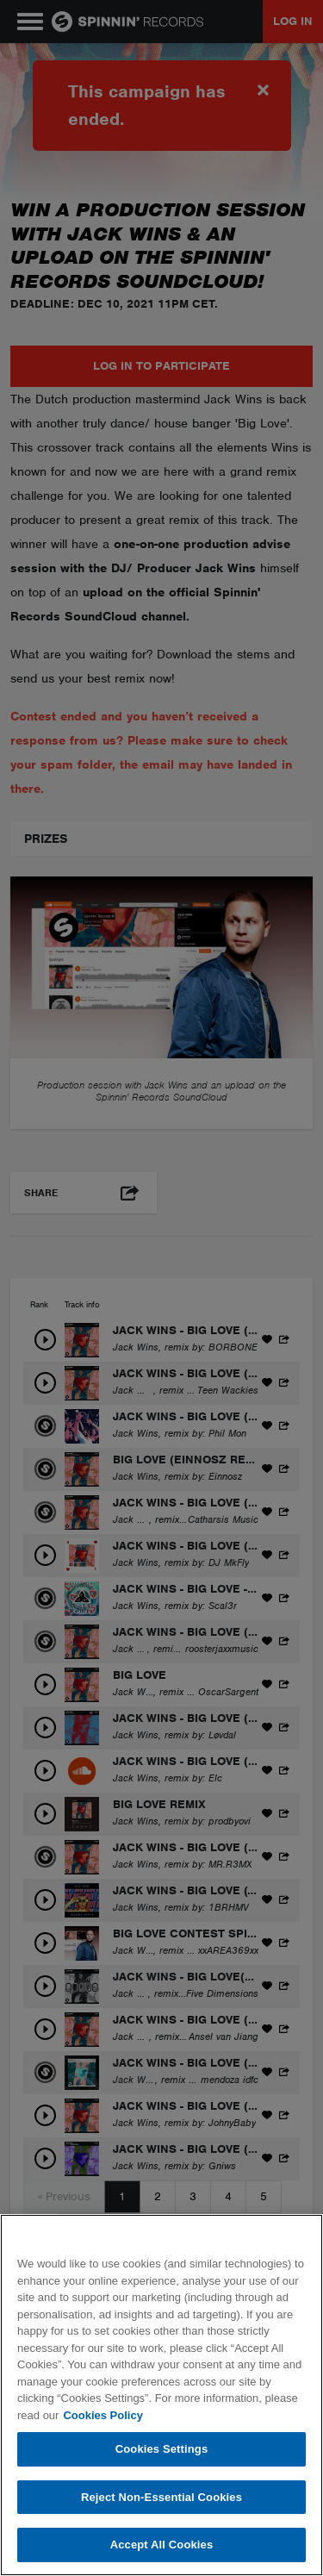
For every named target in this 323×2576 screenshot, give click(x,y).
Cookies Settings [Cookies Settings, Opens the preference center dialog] (161, 2448)
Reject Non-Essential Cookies (161, 2497)
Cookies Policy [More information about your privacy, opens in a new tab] (102, 2415)
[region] (161, 2395)
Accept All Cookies (162, 2544)
